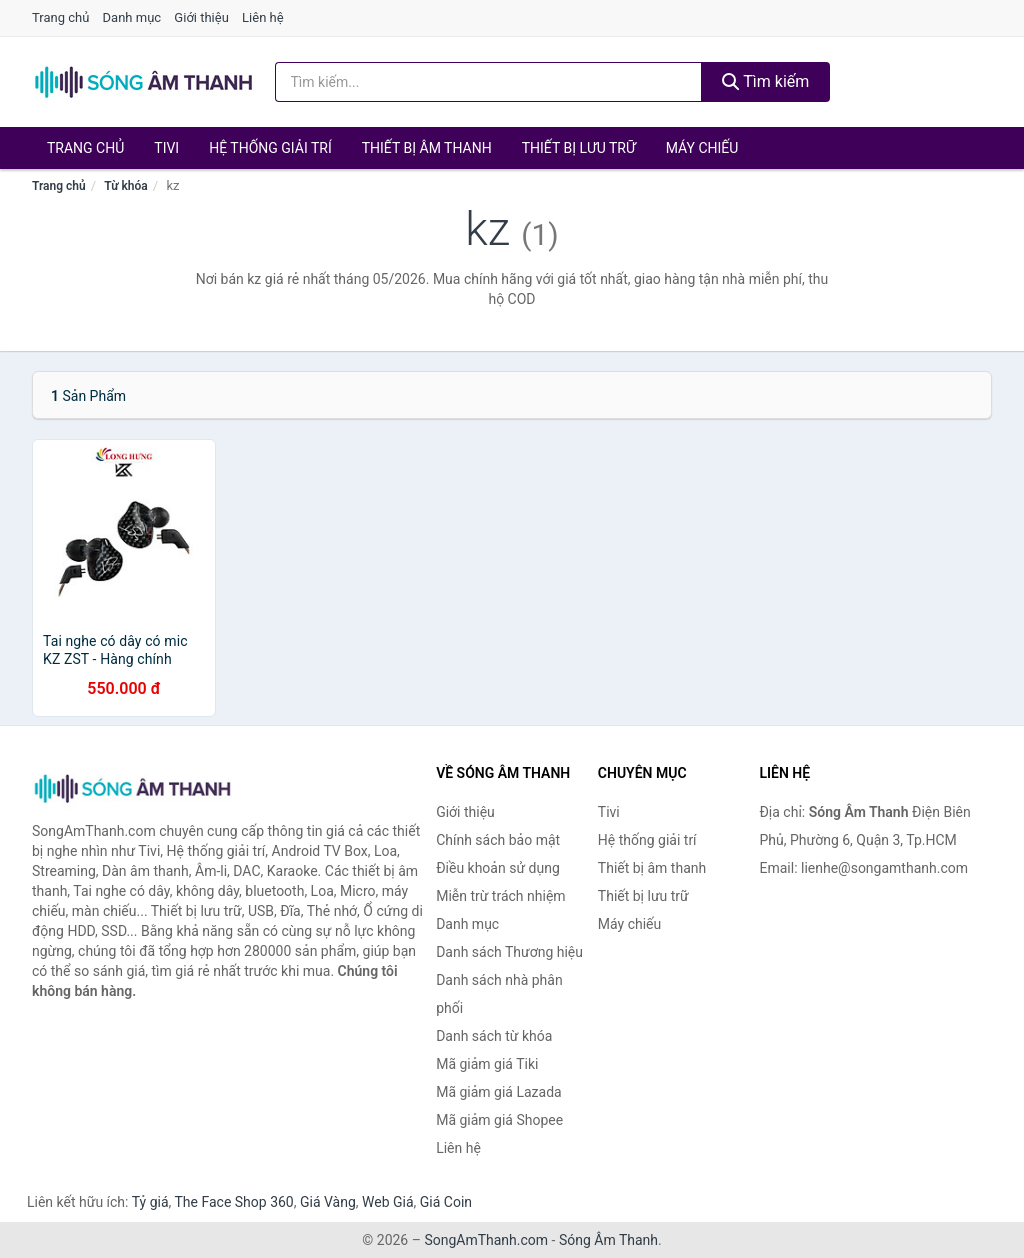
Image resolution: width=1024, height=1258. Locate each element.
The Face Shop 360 (233, 1202)
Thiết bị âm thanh (427, 148)
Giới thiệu (201, 17)
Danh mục (132, 17)
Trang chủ (60, 17)
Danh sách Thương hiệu (509, 952)
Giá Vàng (328, 1202)
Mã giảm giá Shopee (499, 1120)
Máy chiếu (702, 148)
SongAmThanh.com (486, 1240)
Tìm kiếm (766, 81)
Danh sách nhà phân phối (499, 994)
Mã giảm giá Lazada (499, 1092)
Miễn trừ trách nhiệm (500, 896)
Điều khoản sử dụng (498, 868)
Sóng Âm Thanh (608, 1240)
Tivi (166, 148)
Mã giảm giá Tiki (487, 1064)
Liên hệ (263, 17)
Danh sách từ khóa (494, 1036)
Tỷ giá (150, 1202)
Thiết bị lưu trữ (579, 148)
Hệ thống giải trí (270, 148)
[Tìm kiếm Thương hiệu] (488, 82)
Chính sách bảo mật (498, 840)
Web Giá (388, 1202)
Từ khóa (125, 186)
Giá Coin (446, 1202)
